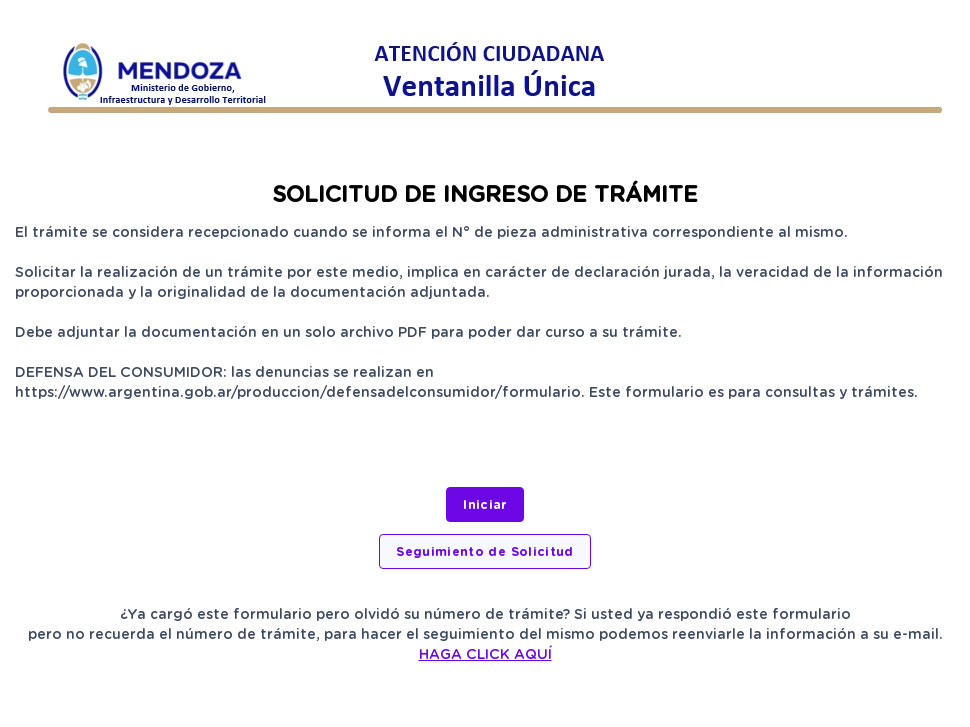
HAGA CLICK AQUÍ (485, 654)
